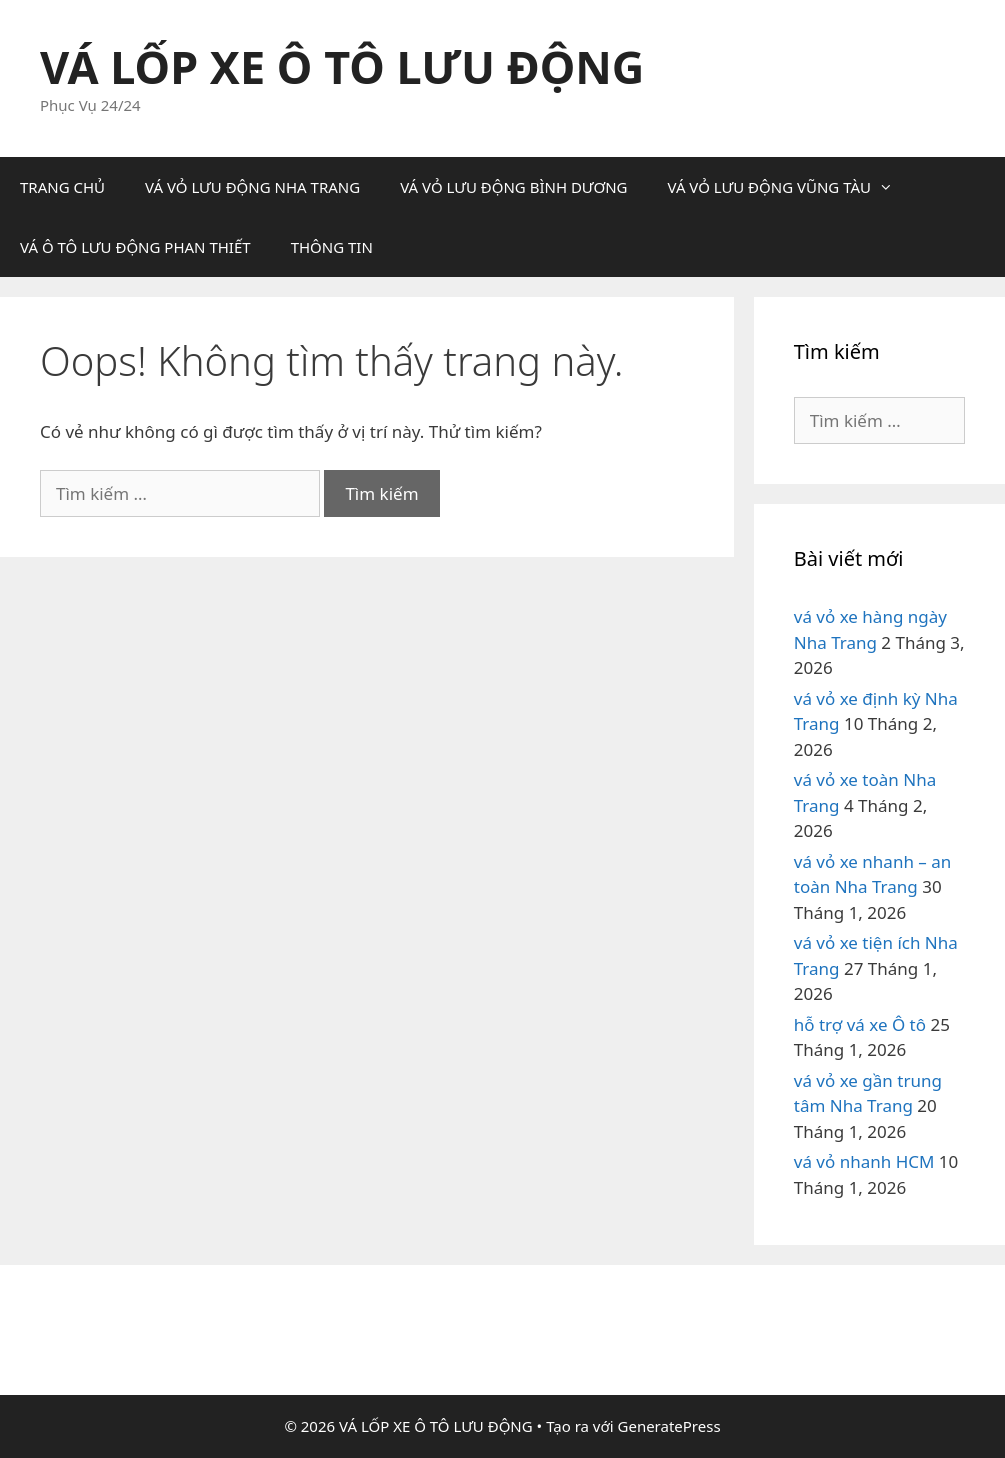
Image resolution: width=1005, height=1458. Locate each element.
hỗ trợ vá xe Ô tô (860, 1024)
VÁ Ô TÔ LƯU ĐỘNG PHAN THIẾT (135, 247)
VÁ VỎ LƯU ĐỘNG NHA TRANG (252, 187)
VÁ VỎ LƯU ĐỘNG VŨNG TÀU (790, 187)
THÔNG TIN (332, 247)
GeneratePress (669, 1426)
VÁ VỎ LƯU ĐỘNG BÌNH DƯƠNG (513, 187)
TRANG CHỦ (62, 187)
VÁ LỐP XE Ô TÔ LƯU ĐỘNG (342, 66)
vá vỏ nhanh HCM (864, 1161)
